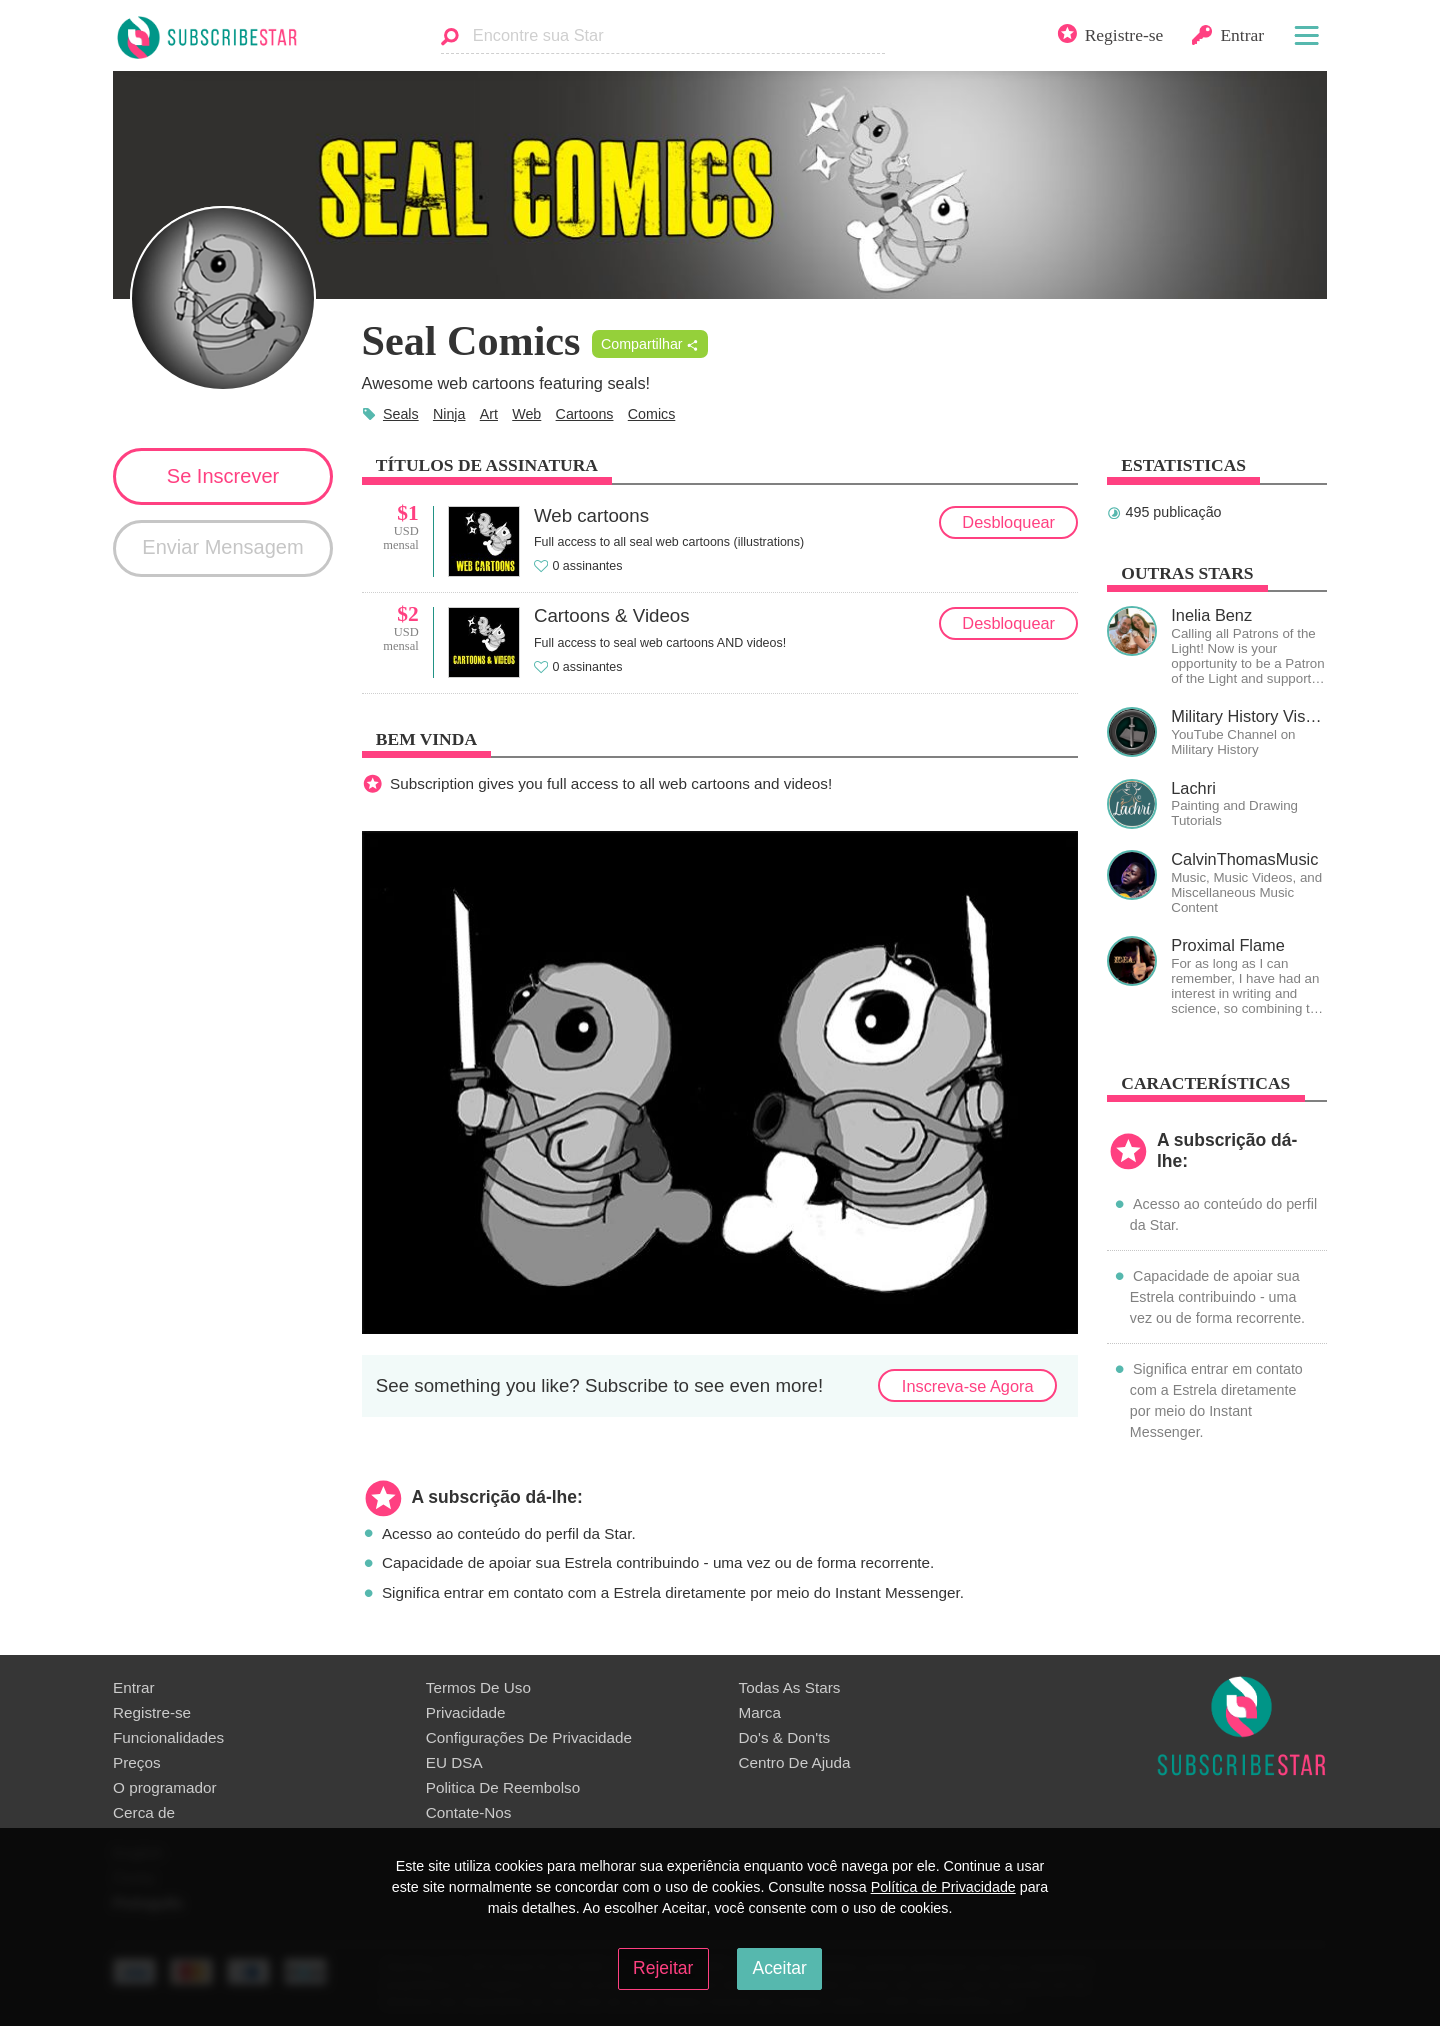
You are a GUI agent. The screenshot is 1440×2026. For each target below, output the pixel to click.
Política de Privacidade (943, 1887)
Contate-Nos (469, 1812)
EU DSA (454, 1762)
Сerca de (144, 1812)
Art (489, 414)
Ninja (449, 414)
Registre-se (152, 1712)
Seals (401, 414)
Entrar (134, 1687)
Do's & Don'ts (785, 1737)
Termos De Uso (478, 1687)
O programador (165, 1787)
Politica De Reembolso (503, 1787)
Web (526, 414)
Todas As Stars (790, 1687)
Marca (760, 1712)
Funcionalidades (168, 1737)
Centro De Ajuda (795, 1762)
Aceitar (779, 1968)
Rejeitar (663, 1968)
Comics (652, 414)
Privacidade (466, 1712)
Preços (137, 1762)
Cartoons (585, 414)
